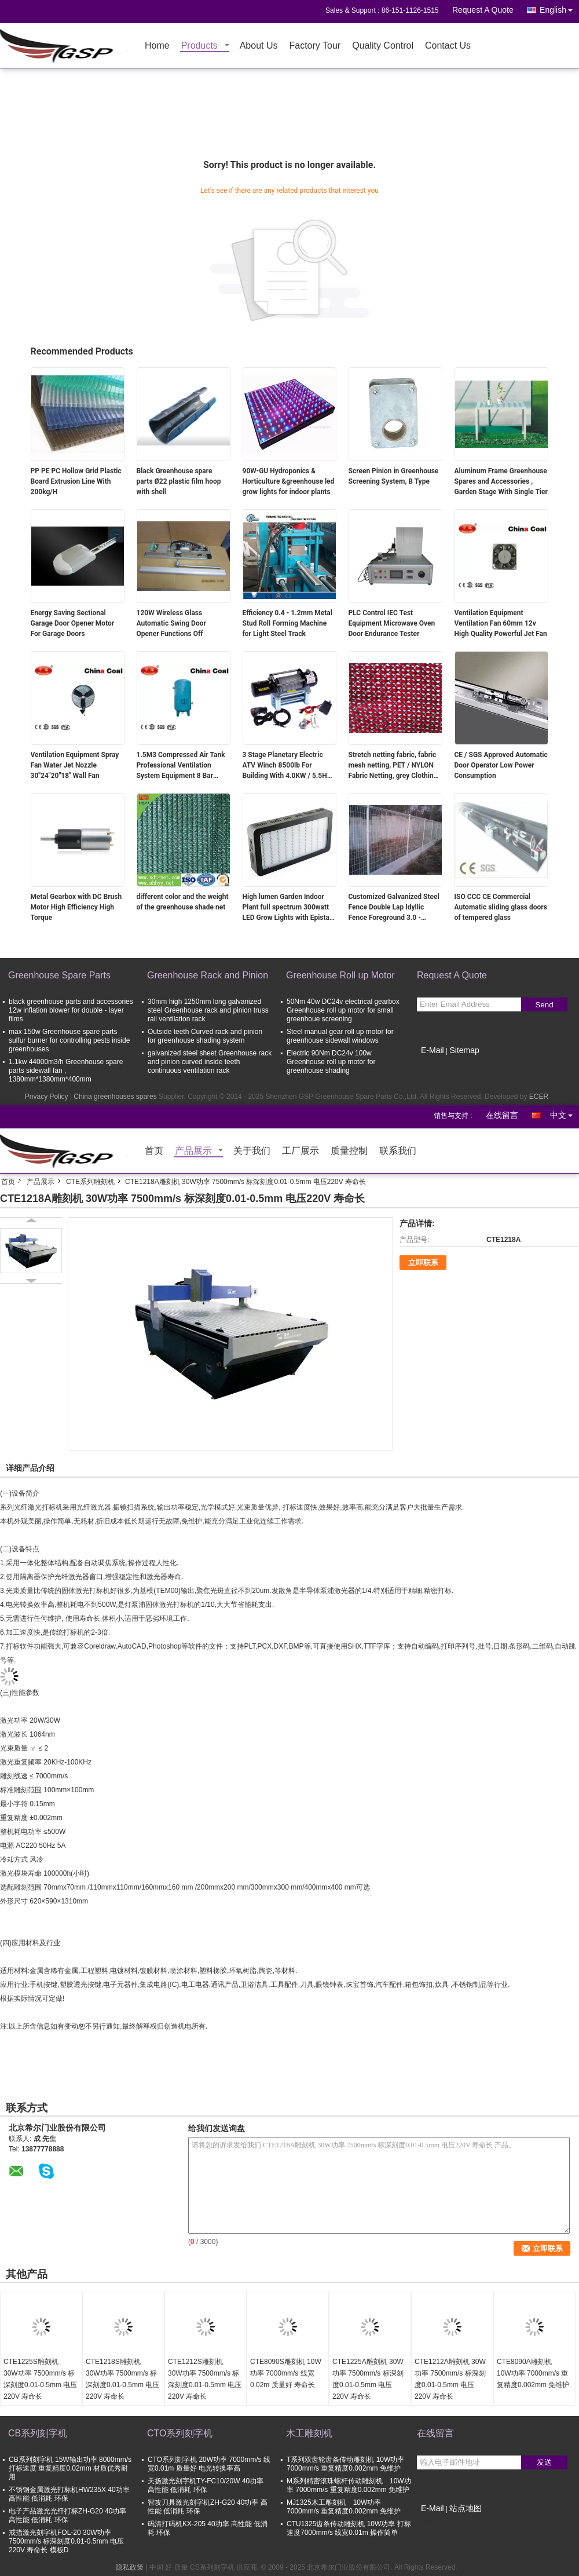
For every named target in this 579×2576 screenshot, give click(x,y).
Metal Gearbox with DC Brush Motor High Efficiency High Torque (76, 907)
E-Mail (432, 1050)
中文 (564, 1113)
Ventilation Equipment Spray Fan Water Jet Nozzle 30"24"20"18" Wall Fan (75, 765)
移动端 (431, 2523)
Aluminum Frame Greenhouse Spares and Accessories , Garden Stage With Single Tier (501, 481)
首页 (154, 1151)
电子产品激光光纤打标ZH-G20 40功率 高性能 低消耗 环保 (67, 2515)
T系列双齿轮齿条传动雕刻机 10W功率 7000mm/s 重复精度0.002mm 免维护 (345, 2464)
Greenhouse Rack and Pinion (207, 975)
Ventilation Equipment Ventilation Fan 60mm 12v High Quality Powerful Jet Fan (501, 623)
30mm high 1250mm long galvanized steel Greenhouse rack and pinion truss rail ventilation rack (208, 1010)
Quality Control (382, 46)
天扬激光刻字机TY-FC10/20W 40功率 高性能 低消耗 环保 (205, 2485)
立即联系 (423, 1262)
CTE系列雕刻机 (90, 1182)
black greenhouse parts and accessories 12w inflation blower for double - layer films (71, 1010)
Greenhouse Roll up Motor (340, 975)
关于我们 (251, 1151)
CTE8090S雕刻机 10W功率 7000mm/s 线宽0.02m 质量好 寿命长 (285, 2373)
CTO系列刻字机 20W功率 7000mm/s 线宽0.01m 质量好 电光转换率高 (209, 2464)
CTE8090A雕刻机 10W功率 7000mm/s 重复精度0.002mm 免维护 (533, 2373)
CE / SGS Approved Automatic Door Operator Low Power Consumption (501, 765)
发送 (544, 2462)
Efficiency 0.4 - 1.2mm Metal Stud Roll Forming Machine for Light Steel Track (287, 623)
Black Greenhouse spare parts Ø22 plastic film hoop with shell (179, 481)
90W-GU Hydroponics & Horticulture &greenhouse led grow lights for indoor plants (289, 481)
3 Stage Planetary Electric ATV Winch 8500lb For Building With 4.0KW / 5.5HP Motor (287, 766)
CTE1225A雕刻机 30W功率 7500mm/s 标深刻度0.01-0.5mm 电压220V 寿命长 (368, 2379)
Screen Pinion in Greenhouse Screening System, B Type (394, 476)
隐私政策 (130, 2567)
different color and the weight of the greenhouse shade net (183, 902)
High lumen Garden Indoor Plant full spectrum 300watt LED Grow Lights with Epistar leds (287, 908)
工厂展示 (300, 1151)
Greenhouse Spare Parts (59, 975)
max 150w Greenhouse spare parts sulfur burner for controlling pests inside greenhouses (69, 1040)
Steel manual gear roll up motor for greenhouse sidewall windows (340, 1036)
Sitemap (464, 1050)
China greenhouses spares (115, 1096)
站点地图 (465, 2508)
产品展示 (193, 1151)
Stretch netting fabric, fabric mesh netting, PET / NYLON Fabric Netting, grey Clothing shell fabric (393, 766)
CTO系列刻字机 (179, 2433)
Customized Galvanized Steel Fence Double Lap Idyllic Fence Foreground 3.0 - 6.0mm (394, 908)
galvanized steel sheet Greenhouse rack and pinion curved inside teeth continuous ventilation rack (210, 1062)
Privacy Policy (46, 1096)
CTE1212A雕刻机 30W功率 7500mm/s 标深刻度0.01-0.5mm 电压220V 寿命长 (450, 2379)
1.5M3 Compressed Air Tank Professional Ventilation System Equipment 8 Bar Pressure (181, 766)
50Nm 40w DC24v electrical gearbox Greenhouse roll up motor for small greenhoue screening (343, 1010)
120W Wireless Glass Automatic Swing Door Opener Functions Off (171, 623)
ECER (538, 1096)
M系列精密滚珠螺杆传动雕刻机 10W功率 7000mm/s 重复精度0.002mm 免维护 (349, 2485)
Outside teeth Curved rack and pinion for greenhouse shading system (205, 1036)
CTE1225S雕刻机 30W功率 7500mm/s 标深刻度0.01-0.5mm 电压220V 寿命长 (40, 2379)
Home (157, 46)
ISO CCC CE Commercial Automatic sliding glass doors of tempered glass (501, 907)
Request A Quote (483, 9)
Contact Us (448, 46)
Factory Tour (315, 46)
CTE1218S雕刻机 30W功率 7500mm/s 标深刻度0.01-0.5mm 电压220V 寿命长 (122, 2379)
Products (199, 46)
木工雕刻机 (309, 2433)
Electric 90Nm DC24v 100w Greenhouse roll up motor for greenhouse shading (331, 1062)
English (559, 7)
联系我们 (397, 1151)
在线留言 (502, 1115)
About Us (259, 46)
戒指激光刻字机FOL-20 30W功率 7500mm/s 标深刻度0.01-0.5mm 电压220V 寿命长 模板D (66, 2541)
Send (544, 1004)
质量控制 (349, 1151)
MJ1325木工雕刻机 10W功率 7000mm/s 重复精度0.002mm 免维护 (344, 2506)
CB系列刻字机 (37, 2433)
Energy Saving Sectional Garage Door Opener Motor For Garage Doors (73, 623)
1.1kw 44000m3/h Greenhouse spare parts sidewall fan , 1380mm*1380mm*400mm (66, 1070)
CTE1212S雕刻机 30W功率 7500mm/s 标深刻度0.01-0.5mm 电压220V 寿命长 (204, 2379)
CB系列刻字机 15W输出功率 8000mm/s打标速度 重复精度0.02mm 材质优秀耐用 (70, 2468)
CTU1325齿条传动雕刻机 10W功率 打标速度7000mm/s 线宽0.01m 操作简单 (349, 2528)
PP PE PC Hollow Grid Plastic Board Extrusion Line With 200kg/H (76, 481)
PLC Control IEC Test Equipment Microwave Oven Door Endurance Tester (392, 623)
